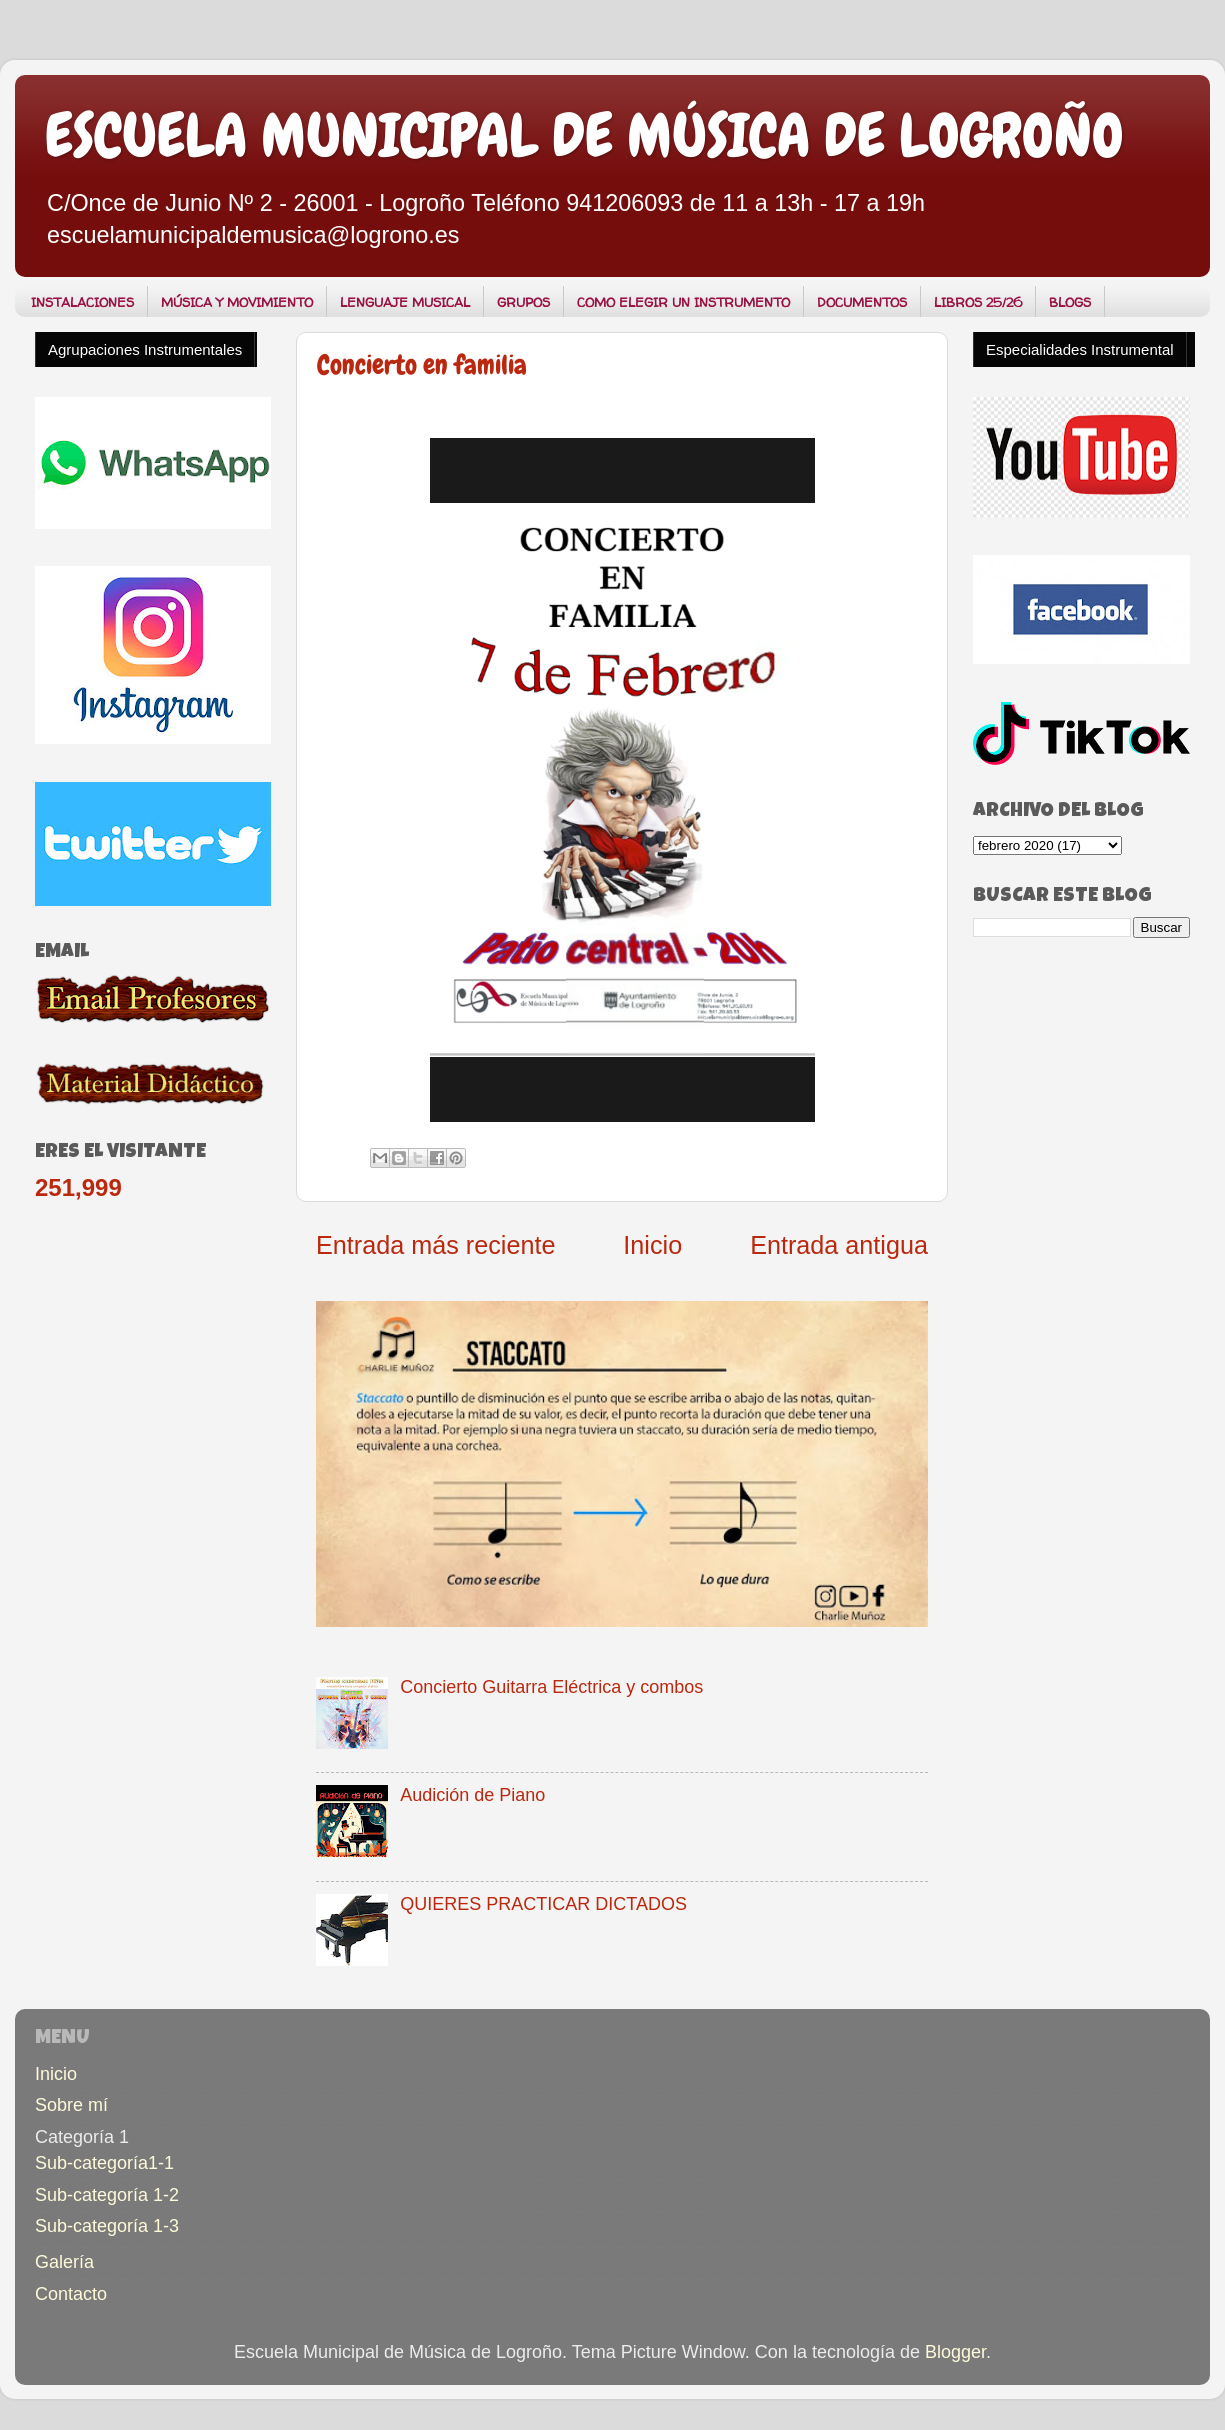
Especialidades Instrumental (1080, 349)
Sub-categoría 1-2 (107, 2195)
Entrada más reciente (435, 1245)
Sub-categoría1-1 (104, 2163)
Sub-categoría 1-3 (107, 2226)
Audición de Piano (472, 1795)
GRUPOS (523, 302)
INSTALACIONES (82, 302)
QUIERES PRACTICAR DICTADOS (543, 1904)
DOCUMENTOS (862, 302)
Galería (64, 2262)
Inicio (652, 1245)
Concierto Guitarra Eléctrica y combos (551, 1687)
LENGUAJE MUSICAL (405, 302)
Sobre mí (71, 2105)
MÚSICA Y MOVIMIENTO (237, 302)
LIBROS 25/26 (978, 302)
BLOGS (1070, 302)
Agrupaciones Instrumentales (145, 349)
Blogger (955, 2352)
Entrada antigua (839, 1245)
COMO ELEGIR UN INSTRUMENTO (683, 302)
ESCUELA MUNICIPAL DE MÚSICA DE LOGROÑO (584, 135)
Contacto (71, 2294)
